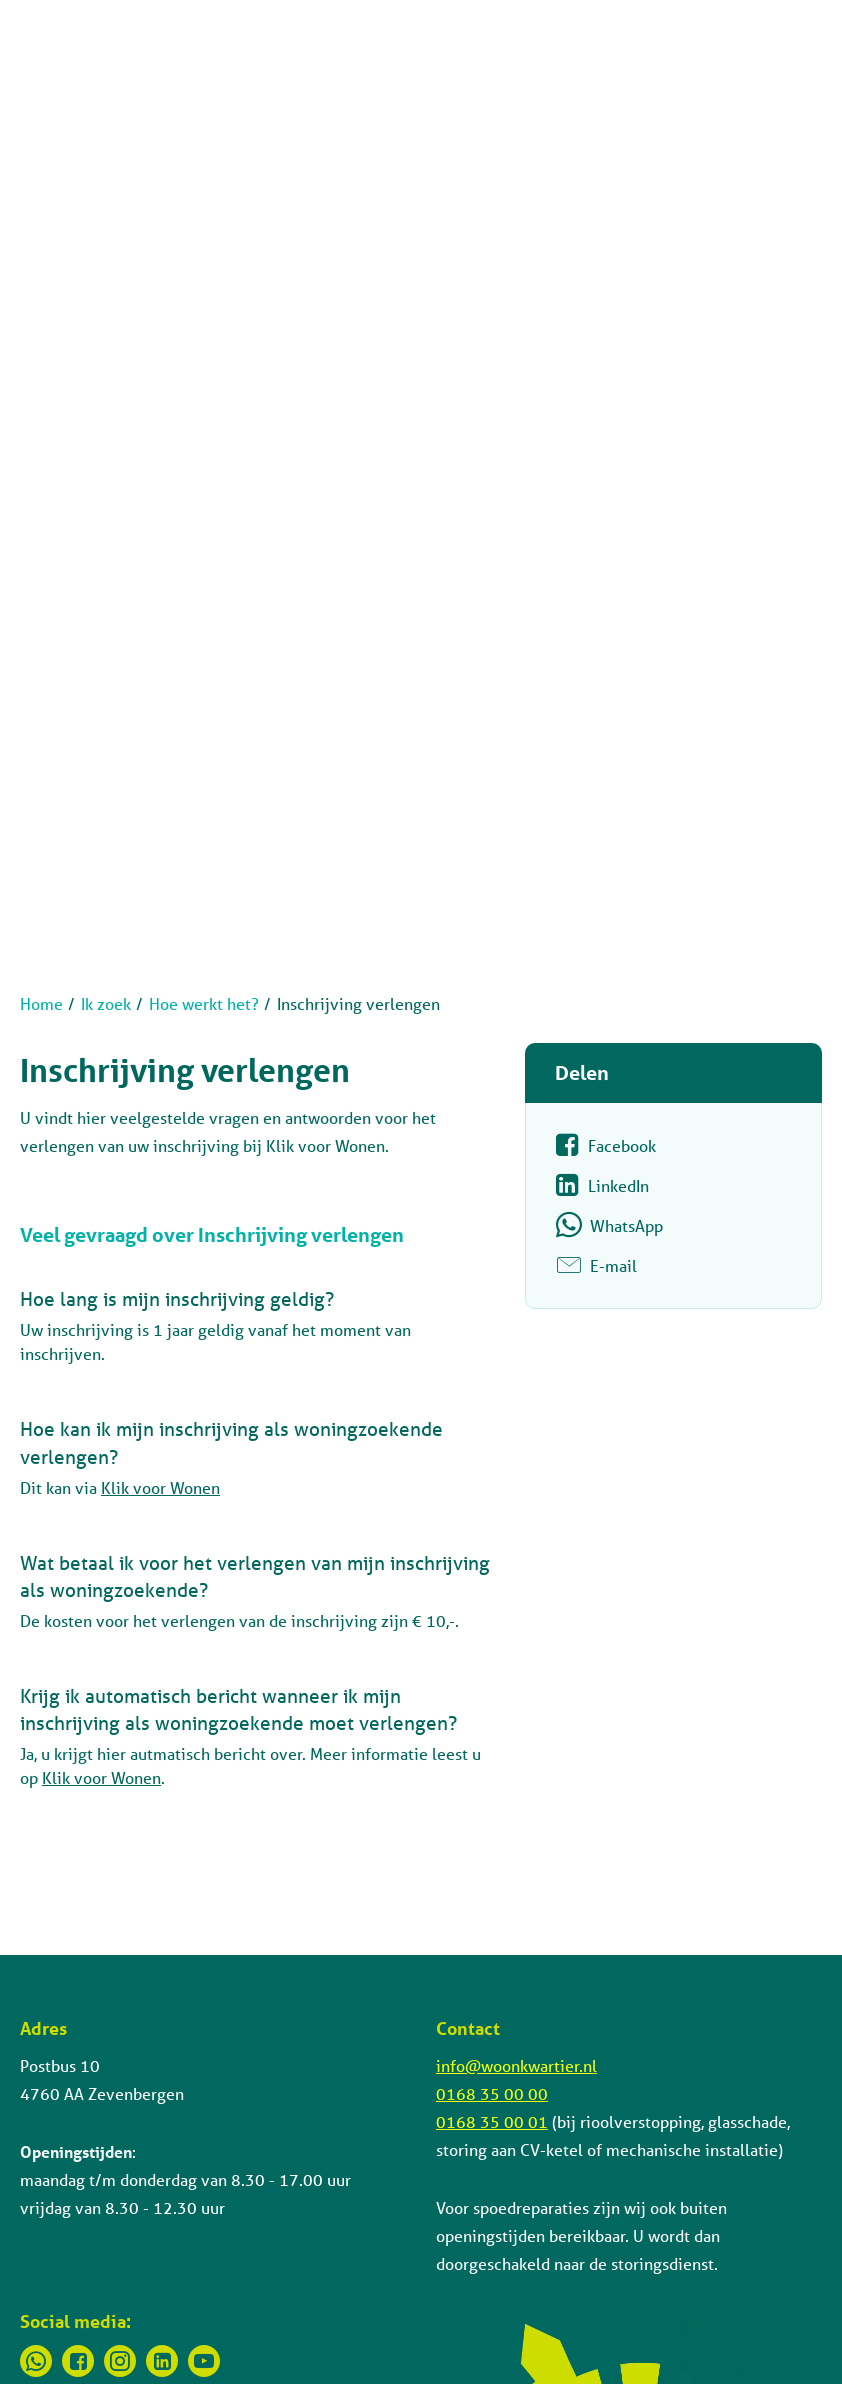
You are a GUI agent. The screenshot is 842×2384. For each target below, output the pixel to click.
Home (41, 1003)
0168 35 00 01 (492, 2121)
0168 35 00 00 (492, 2093)
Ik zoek (106, 1003)
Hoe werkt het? (204, 1003)
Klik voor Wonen (160, 1487)
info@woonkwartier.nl (516, 2065)
